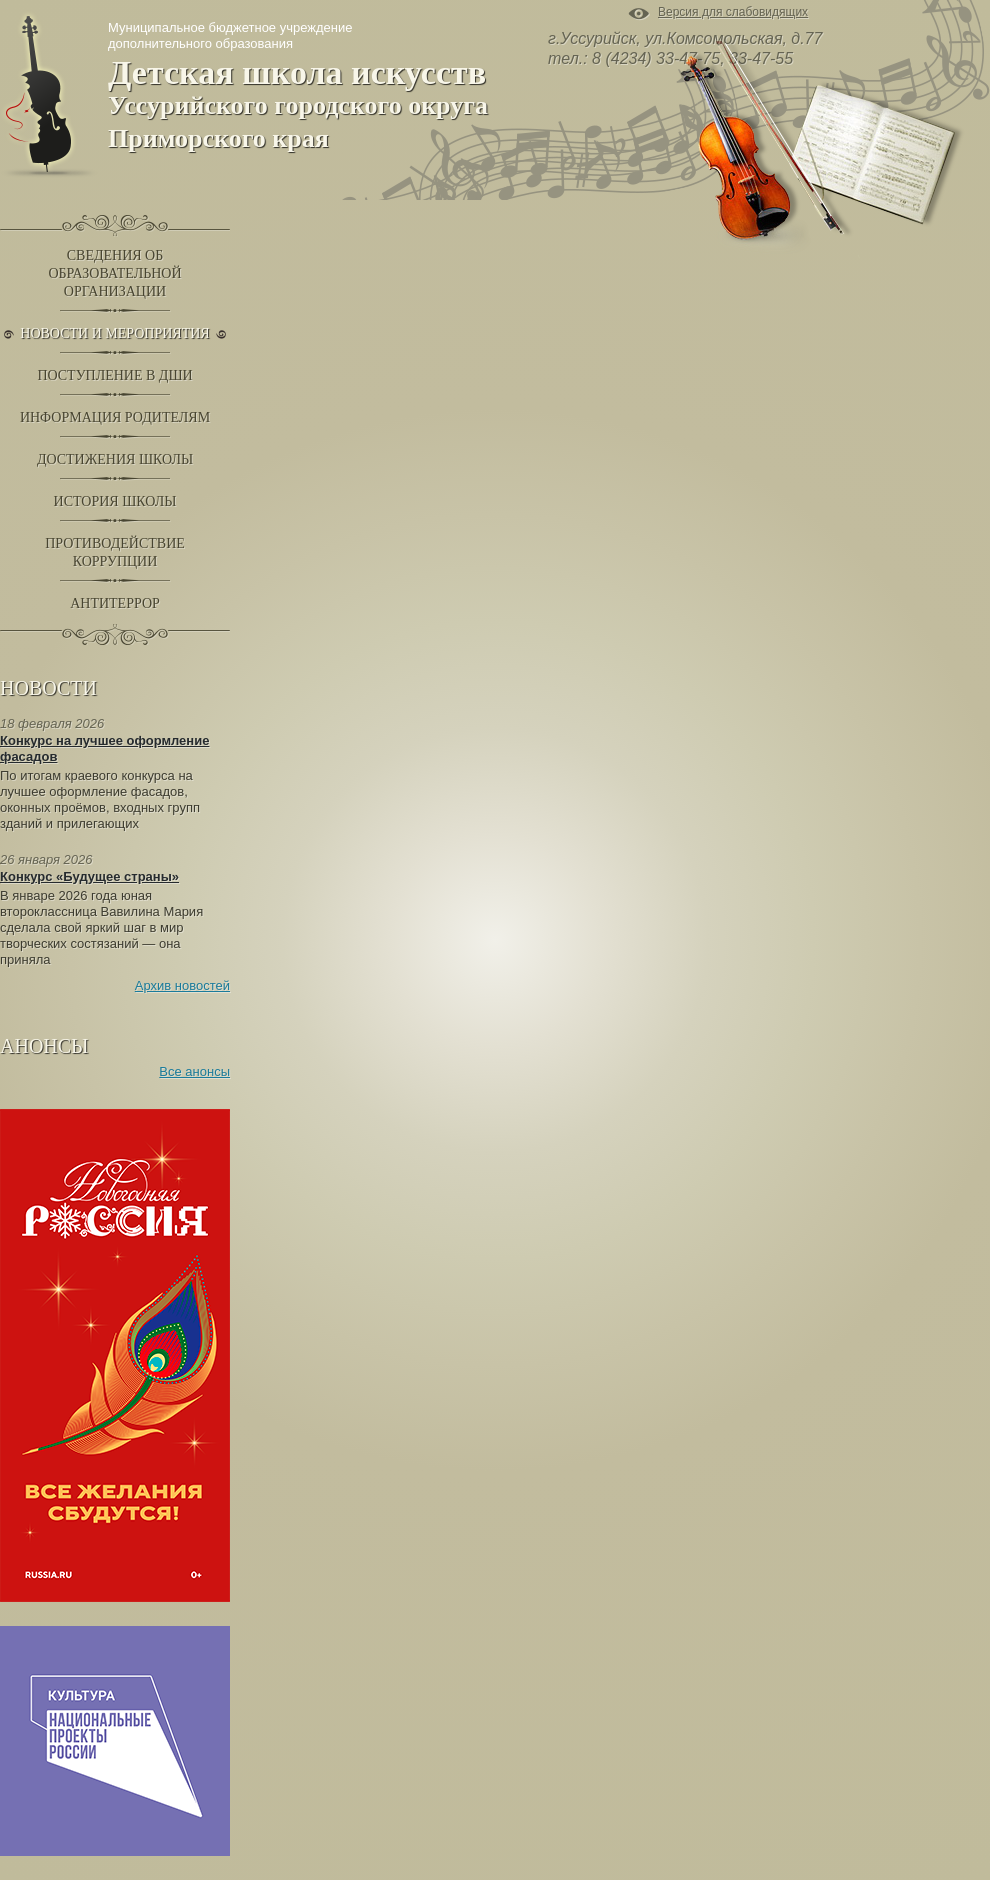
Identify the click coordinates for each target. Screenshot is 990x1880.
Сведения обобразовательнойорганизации (114, 273)
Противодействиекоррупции (115, 552)
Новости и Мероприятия (114, 333)
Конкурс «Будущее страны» (89, 876)
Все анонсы (194, 1071)
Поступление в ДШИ (114, 375)
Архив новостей (182, 985)
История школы (115, 501)
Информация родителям (115, 417)
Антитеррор (115, 603)
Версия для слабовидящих (733, 13)
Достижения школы (115, 459)
